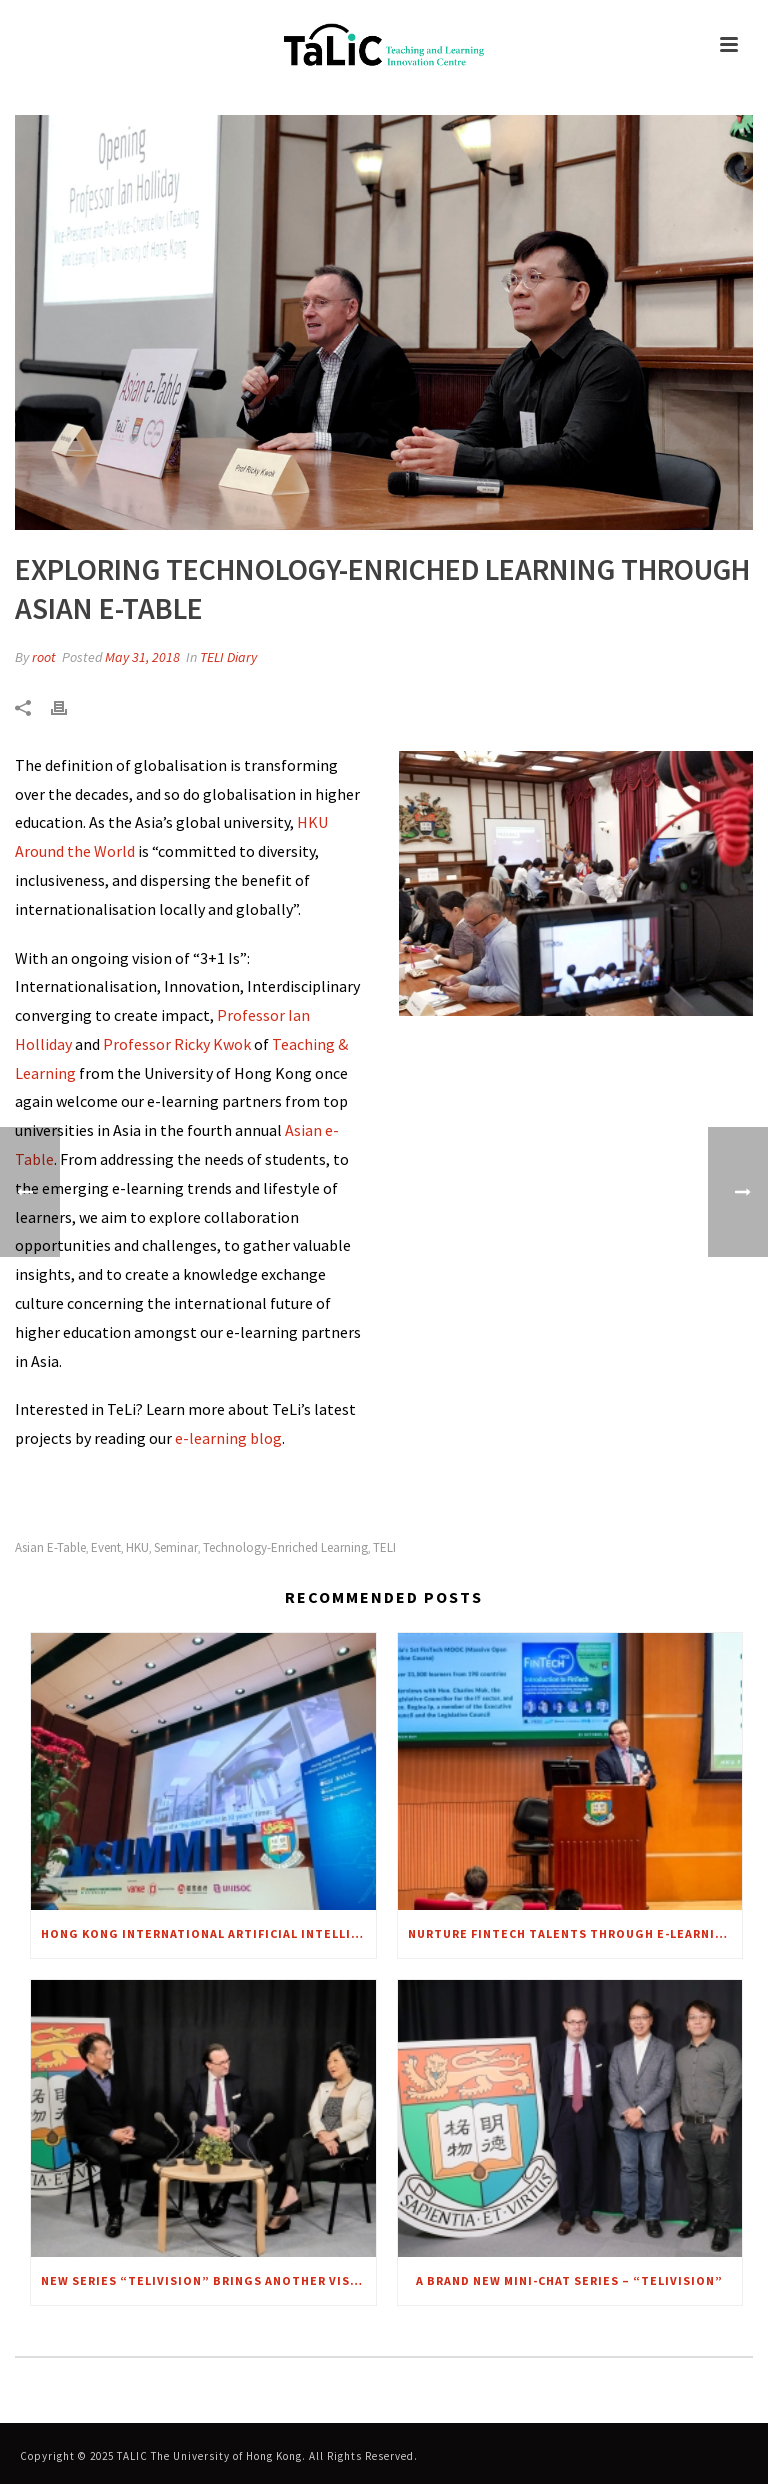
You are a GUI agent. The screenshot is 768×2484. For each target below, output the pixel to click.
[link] (384, 45)
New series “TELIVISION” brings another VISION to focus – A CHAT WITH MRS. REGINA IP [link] (208, 2280)
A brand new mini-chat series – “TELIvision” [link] (569, 2280)
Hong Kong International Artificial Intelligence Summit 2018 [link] (208, 1933)
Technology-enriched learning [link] (285, 1547)
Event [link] (106, 1547)
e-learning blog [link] (227, 1438)
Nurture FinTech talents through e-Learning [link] (571, 1933)
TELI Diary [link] (228, 657)
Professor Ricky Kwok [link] (177, 1044)
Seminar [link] (176, 1547)
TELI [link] (384, 1547)
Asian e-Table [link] (50, 1547)
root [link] (44, 657)
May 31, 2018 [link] (142, 657)
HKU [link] (137, 1547)
